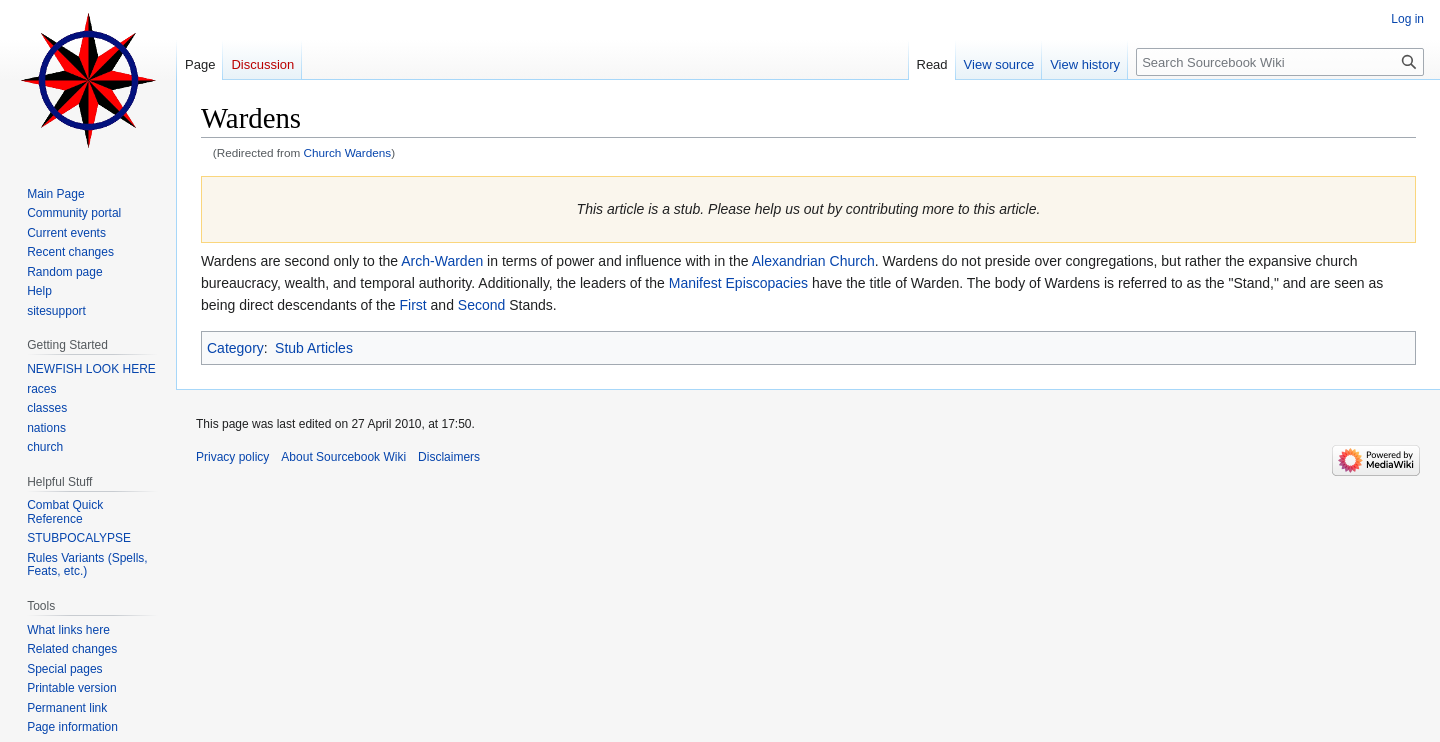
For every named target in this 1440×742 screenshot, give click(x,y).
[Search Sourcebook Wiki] (1280, 62)
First (412, 305)
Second (481, 305)
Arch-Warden (442, 261)
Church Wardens (348, 152)
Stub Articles (314, 348)
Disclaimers (449, 457)
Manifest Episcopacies (738, 283)
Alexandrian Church (813, 261)
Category (235, 348)
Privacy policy (232, 457)
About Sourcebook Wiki (343, 457)
